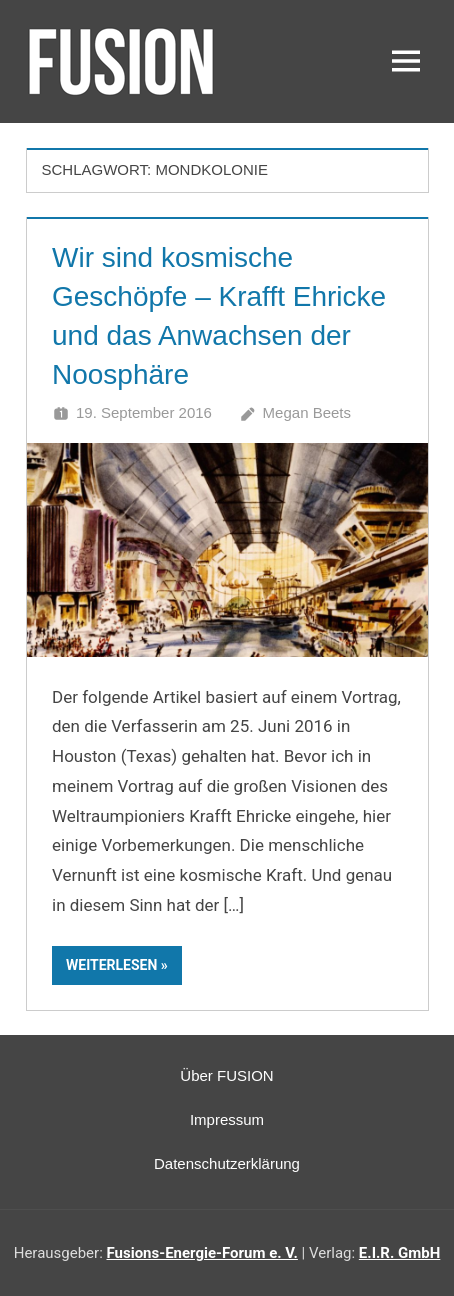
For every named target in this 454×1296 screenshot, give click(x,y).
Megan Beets (307, 412)
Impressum (227, 1119)
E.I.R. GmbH (399, 1253)
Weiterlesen (111, 965)
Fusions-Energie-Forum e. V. (202, 1253)
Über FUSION (226, 1075)
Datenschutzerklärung (227, 1163)
